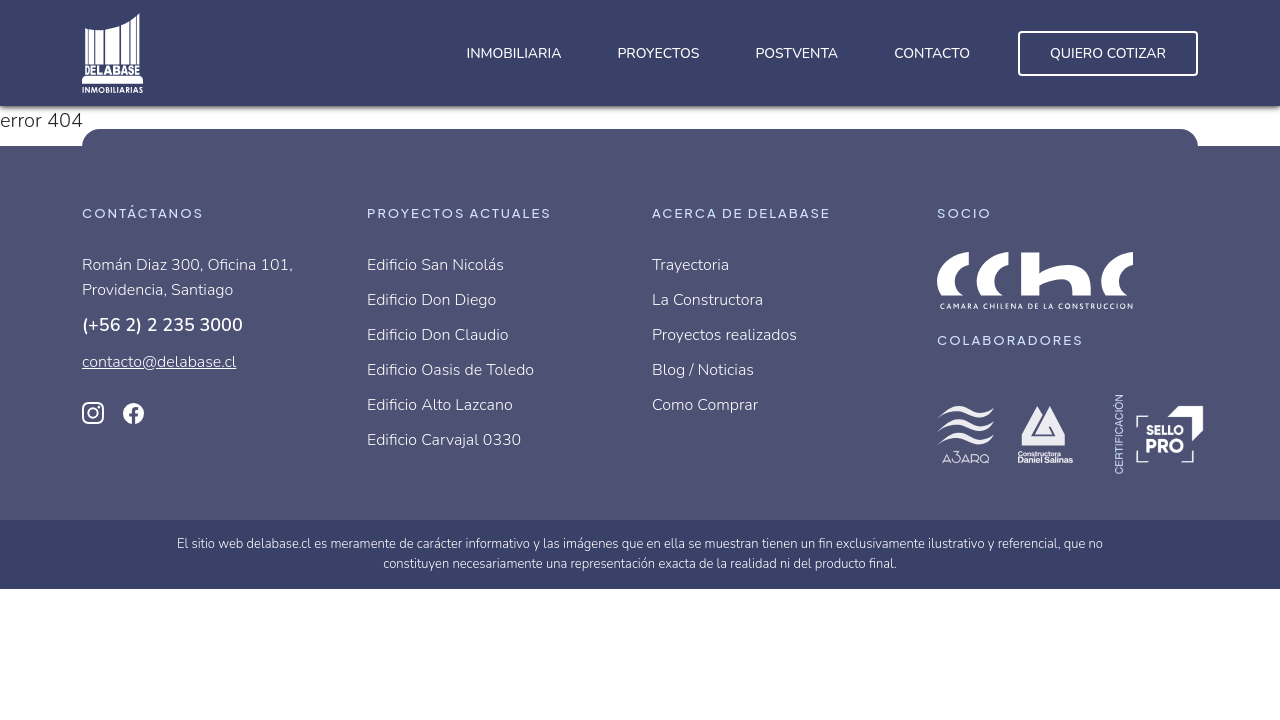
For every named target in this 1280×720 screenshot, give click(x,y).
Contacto (932, 53)
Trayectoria (690, 265)
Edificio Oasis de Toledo (450, 370)
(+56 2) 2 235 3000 (162, 325)
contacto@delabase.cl (159, 362)
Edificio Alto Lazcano (440, 405)
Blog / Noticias (703, 370)
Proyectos (658, 53)
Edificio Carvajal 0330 (444, 440)
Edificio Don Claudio (438, 335)
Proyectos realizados (724, 335)
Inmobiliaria (513, 53)
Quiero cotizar (1108, 53)
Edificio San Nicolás (435, 265)
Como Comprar (705, 405)
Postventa (796, 53)
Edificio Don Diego (431, 300)
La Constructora (707, 300)
